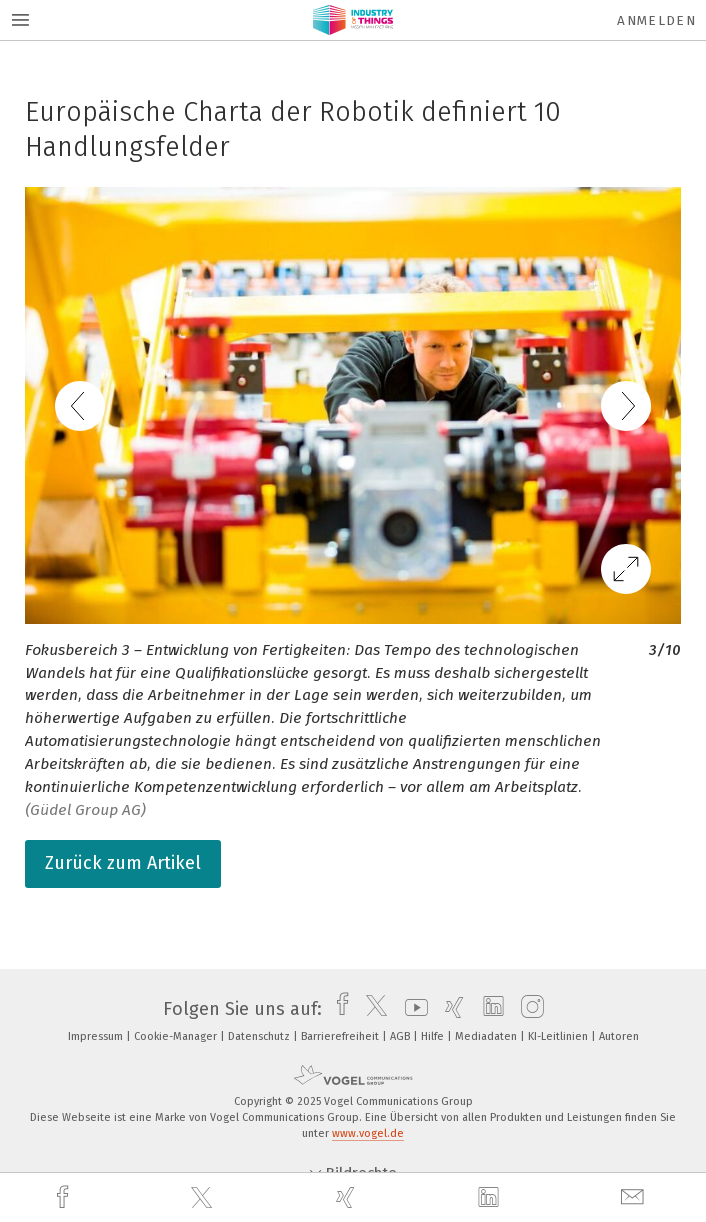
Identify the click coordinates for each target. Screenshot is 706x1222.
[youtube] (411, 1009)
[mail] (635, 1197)
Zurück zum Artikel (123, 863)
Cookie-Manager (177, 1036)
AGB (401, 1036)
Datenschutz (260, 1036)
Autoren (619, 1036)
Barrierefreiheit (341, 1036)
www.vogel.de (368, 1133)
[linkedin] (491, 1198)
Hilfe (434, 1036)
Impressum (97, 1036)
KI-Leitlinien (559, 1036)
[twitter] (204, 1198)
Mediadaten (487, 1036)
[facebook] (65, 1197)
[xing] (348, 1197)
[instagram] (527, 1009)
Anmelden (656, 20)
